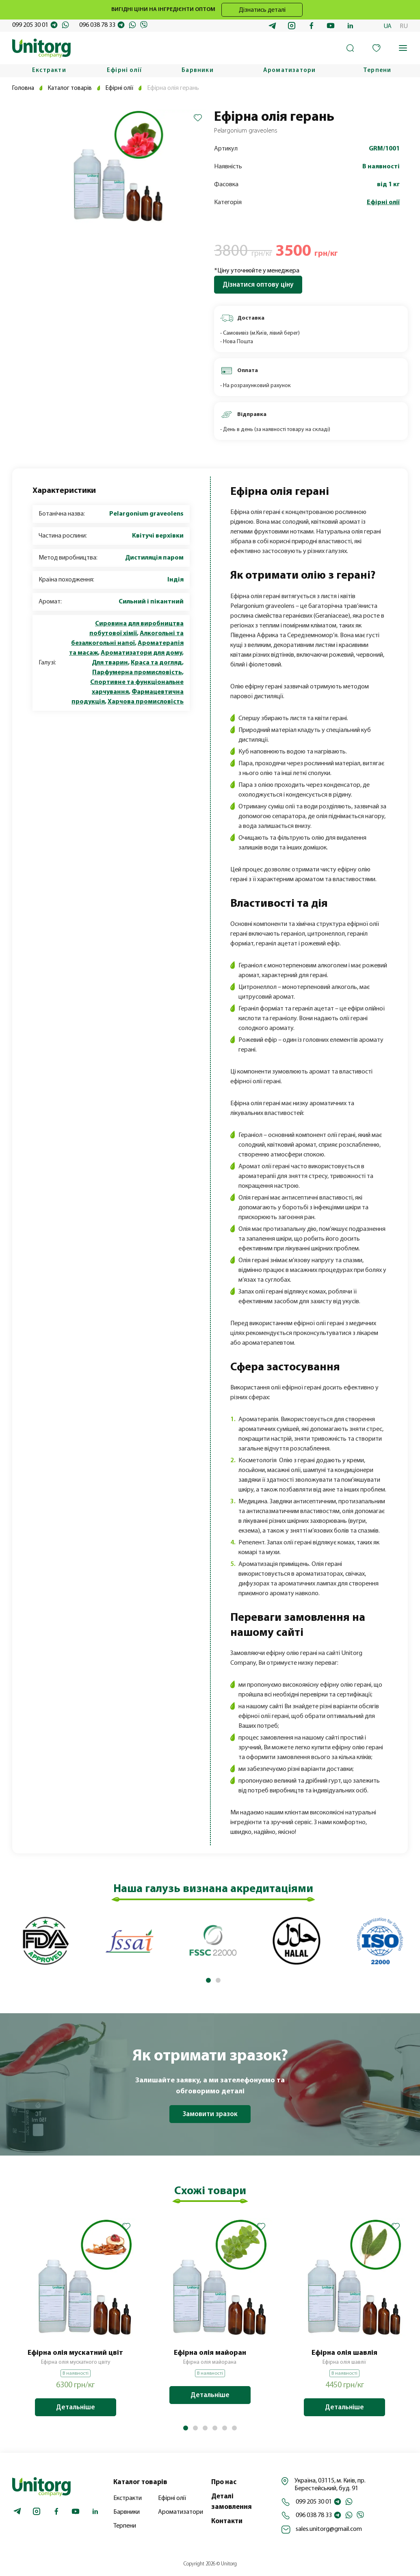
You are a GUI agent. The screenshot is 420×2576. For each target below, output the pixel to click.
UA (387, 26)
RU (404, 26)
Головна (23, 88)
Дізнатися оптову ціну (258, 284)
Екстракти (49, 71)
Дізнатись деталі (262, 10)
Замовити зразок (210, 2114)
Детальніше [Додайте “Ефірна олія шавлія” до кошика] (344, 2407)
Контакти (226, 2521)
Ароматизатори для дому (141, 653)
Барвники (198, 71)
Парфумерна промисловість (137, 672)
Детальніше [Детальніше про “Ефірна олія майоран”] (210, 2395)
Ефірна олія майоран (210, 2353)
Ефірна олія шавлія (344, 2353)
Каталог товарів (71, 88)
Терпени (377, 71)
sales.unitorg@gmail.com (329, 2529)
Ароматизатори (289, 71)
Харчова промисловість (146, 702)
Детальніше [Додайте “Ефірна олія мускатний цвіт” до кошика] (75, 2407)
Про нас (223, 2482)
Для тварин (110, 663)
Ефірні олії (124, 71)
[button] (208, 1980)
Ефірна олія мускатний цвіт (75, 2353)
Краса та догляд (156, 663)
